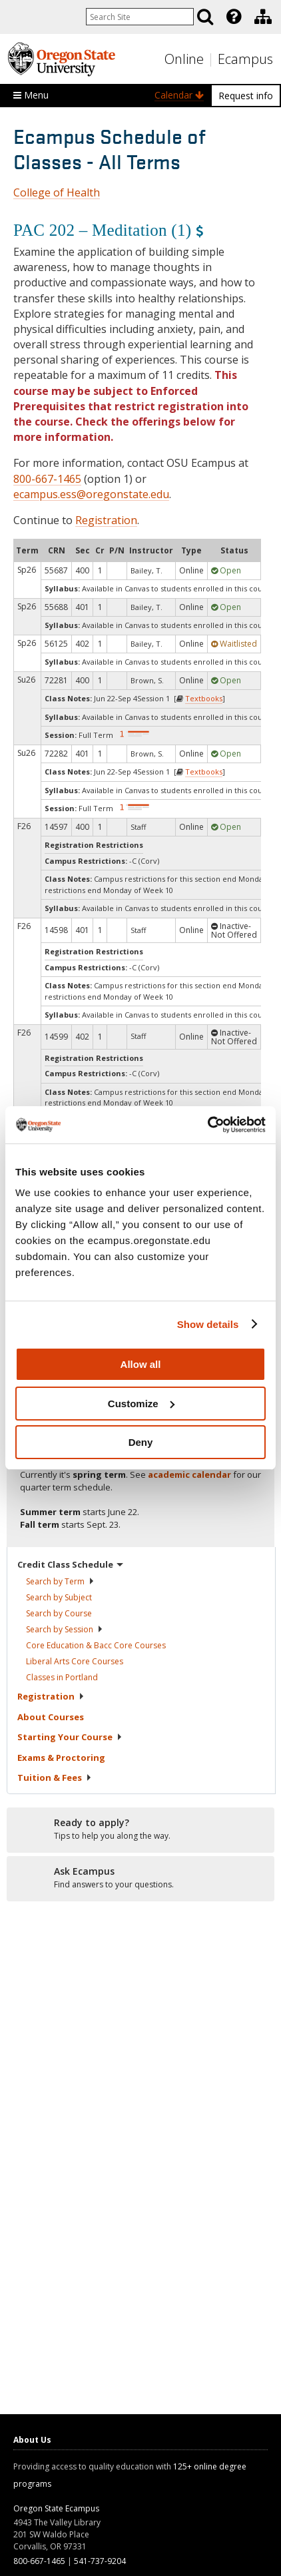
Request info (245, 95)
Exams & (61, 1758)
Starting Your (70, 1737)
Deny (141, 1442)
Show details (208, 1324)
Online (184, 59)
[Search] (205, 16)
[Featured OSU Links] (234, 16)
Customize (141, 1403)
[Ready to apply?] (140, 1829)
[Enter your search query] (140, 16)
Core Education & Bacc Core (96, 1645)
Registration (106, 520)
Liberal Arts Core (74, 1661)
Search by (60, 1581)
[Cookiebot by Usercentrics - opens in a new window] (207, 1124)
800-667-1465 (47, 479)
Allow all (141, 1364)
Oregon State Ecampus (56, 2508)
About (50, 1717)
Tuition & (54, 1777)
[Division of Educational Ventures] (263, 16)
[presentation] (233, 16)
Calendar (179, 95)
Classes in (62, 1677)
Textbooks (203, 698)
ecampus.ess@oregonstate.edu (91, 494)
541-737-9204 (100, 2561)
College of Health (56, 192)
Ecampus (245, 59)
